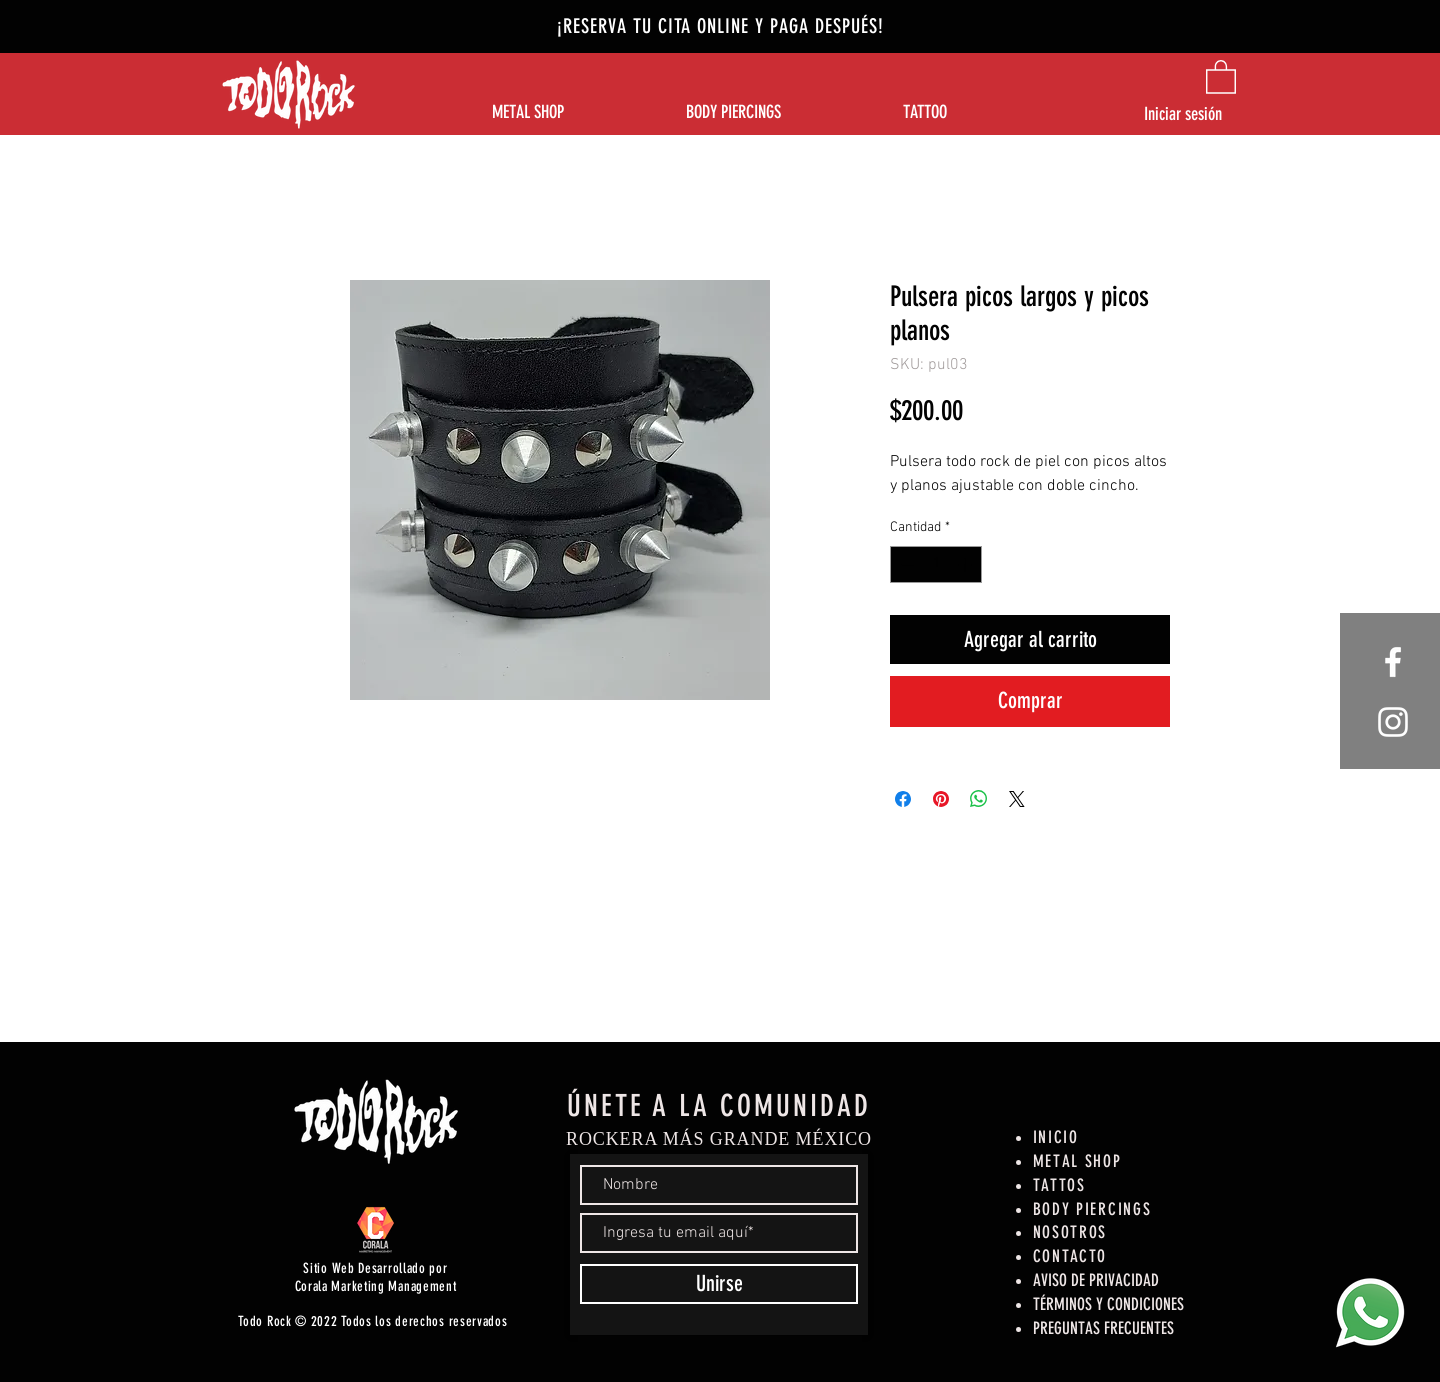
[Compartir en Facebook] (903, 799)
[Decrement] (905, 564)
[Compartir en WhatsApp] (979, 799)
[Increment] (966, 564)
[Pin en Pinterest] (941, 799)
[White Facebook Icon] (1393, 662)
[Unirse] (719, 1284)
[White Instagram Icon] (1393, 722)
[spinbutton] (936, 564)
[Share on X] (1017, 799)
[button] (1221, 76)
